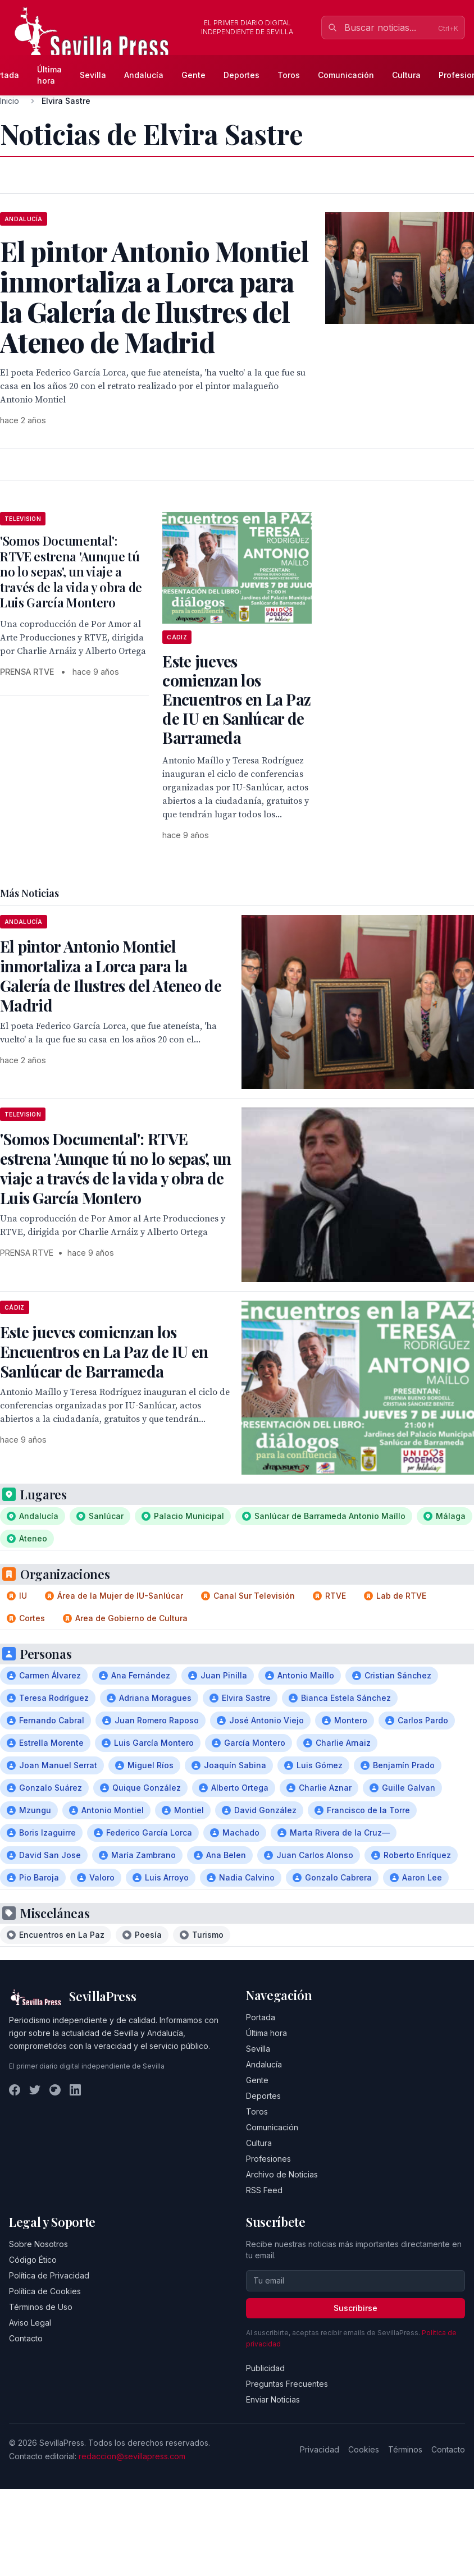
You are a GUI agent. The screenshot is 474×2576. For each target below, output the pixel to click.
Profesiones (268, 2158)
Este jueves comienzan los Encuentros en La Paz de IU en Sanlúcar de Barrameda (236, 699)
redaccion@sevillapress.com (132, 2456)
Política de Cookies (45, 2291)
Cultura (406, 75)
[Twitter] (34, 2089)
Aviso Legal (30, 2322)
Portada (260, 2017)
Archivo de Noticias (282, 2174)
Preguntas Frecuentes (287, 2384)
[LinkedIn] (75, 2089)
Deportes (241, 75)
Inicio (9, 101)
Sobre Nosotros (38, 2244)
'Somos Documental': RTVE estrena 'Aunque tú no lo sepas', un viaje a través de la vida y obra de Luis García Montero (71, 571)
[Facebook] (14, 2089)
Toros (288, 75)
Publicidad (265, 2368)
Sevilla (93, 75)
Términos (405, 2449)
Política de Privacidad (49, 2275)
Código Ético (33, 2259)
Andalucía (143, 75)
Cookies (363, 2449)
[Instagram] (55, 2089)
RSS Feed (264, 2190)
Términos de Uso (40, 2307)
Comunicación (346, 75)
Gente (193, 75)
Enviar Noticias (273, 2399)
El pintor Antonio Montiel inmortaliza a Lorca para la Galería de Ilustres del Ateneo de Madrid (110, 975)
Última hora (49, 75)
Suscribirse (355, 2308)
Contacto (26, 2338)
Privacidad (319, 2449)
